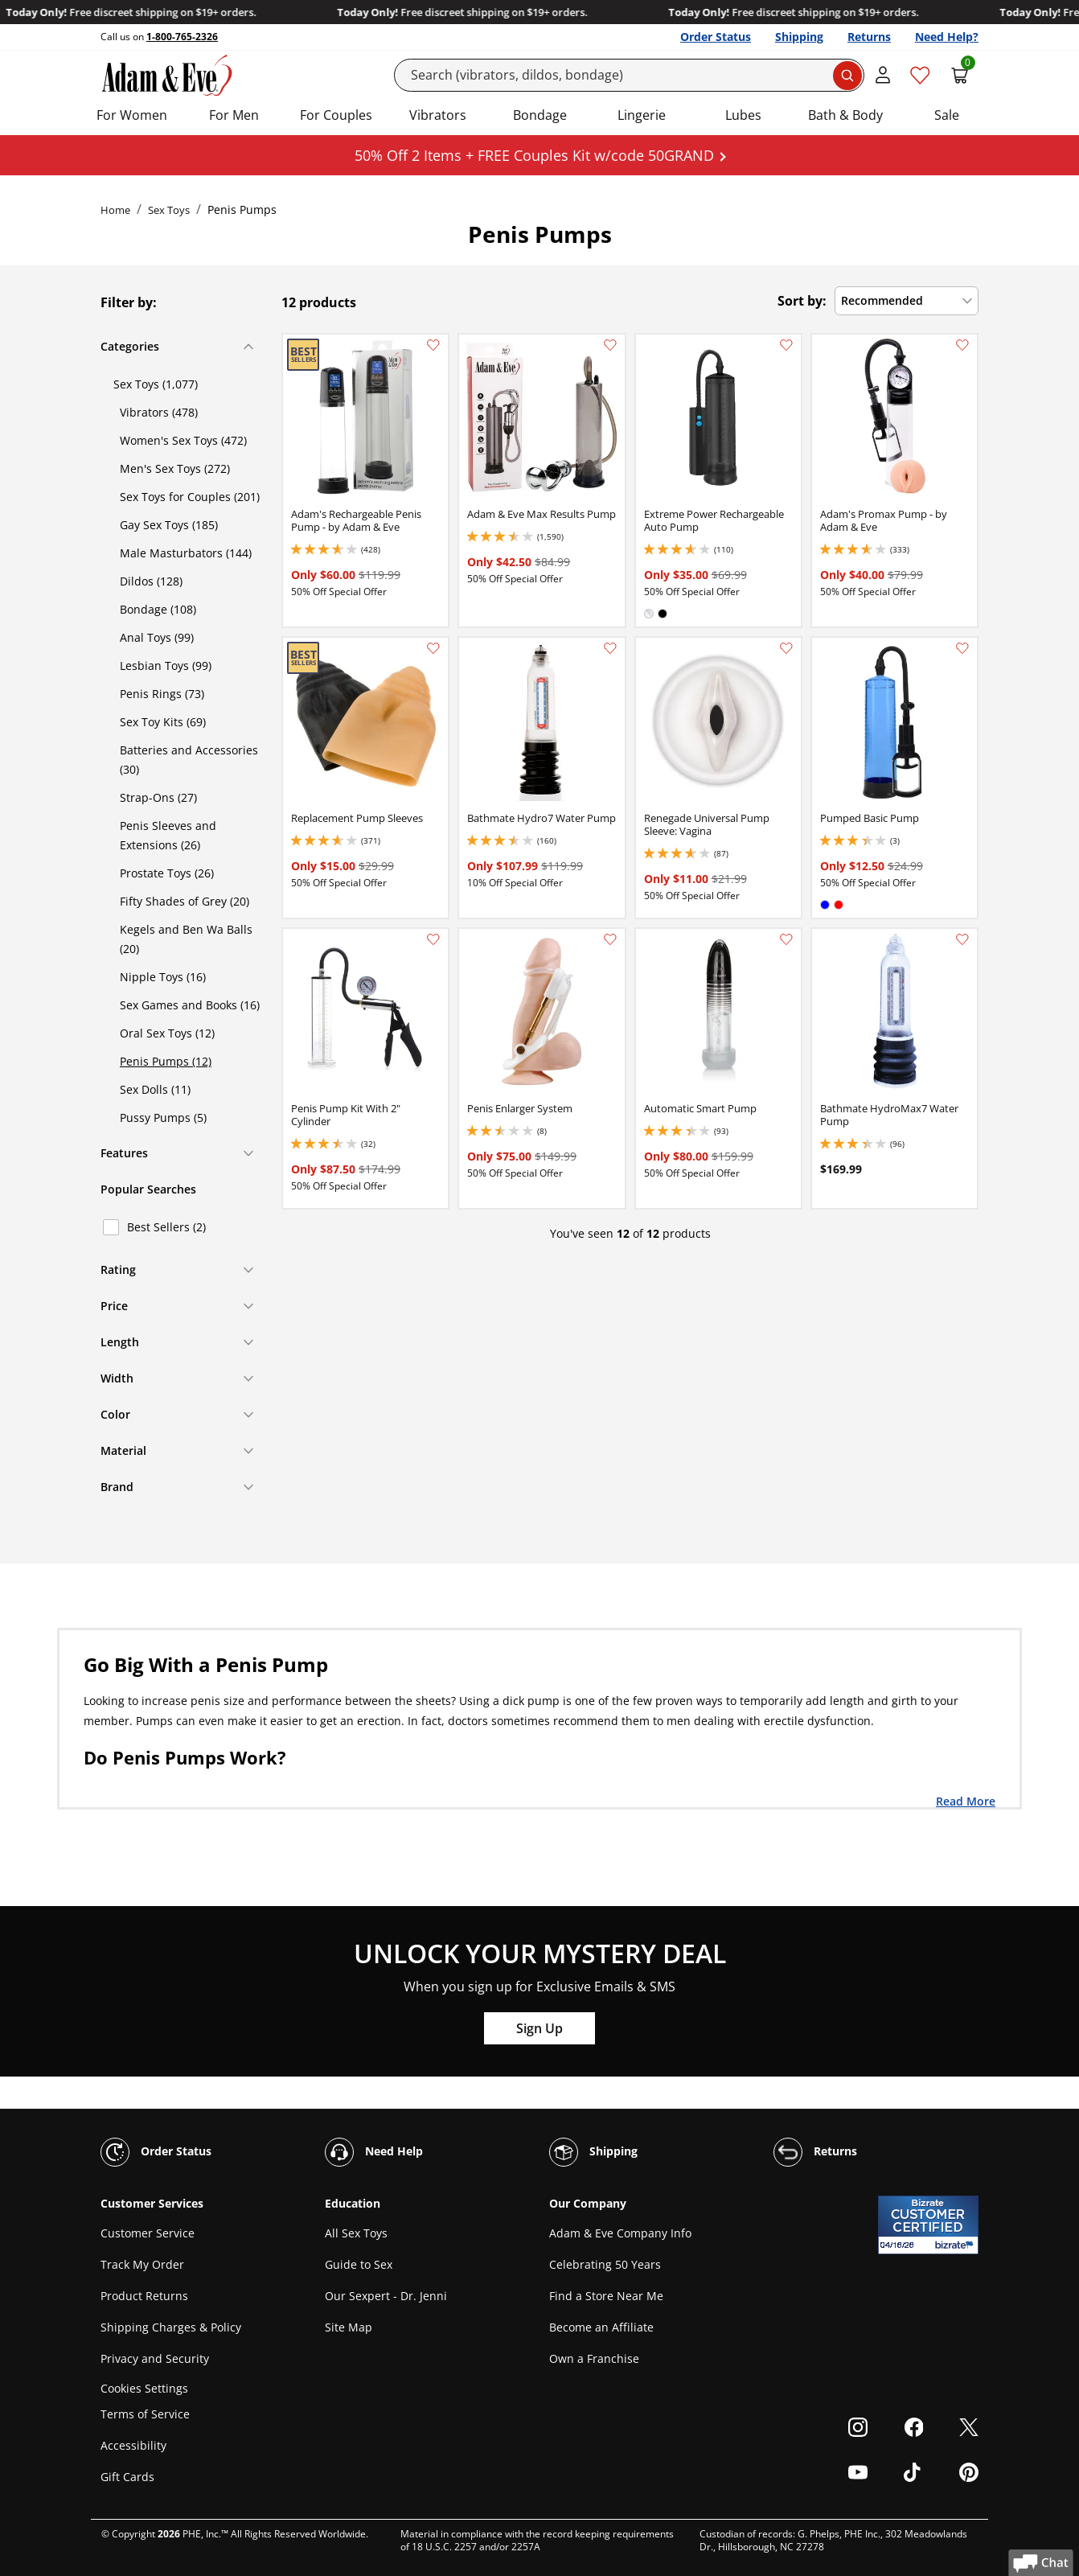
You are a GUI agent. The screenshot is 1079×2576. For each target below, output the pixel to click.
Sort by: (802, 301)
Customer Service (148, 2233)
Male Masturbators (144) (186, 553)
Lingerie (641, 115)
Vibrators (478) (159, 412)
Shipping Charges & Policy (171, 2327)
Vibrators (437, 115)
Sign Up (539, 2028)
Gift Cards (127, 2476)
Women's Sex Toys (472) (183, 440)
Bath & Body (845, 115)
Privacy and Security (155, 2358)
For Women (131, 115)
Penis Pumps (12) (165, 1061)
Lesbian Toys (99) (165, 665)
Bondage (540, 115)
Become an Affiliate (601, 2327)
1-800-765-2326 (182, 36)
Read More (965, 1800)
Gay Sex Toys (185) (169, 524)
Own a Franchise (594, 2358)
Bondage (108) (158, 609)
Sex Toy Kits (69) (163, 721)
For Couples (336, 115)
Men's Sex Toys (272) (175, 468)
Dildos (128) (151, 581)
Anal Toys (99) (157, 637)
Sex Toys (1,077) (155, 384)
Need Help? (946, 36)
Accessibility (133, 2445)
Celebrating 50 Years (605, 2264)
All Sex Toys (356, 2233)
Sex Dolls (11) (155, 1089)
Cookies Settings (144, 2388)
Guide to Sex (358, 2264)
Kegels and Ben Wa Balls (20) (186, 939)
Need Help (374, 2152)
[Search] (629, 75)
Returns (869, 36)
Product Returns (144, 2295)
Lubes (743, 115)
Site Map (348, 2327)
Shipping (799, 36)
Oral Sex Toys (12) (167, 1033)
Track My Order (142, 2264)
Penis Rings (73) (162, 693)
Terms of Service (145, 2414)
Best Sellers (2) (166, 1227)
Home (115, 210)
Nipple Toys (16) (163, 976)
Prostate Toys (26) (167, 873)
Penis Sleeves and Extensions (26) (168, 835)
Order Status (715, 36)
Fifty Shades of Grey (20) (184, 901)
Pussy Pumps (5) (163, 1117)
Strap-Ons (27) (158, 797)
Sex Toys (169, 210)
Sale (946, 115)
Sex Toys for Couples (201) (190, 496)
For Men (234, 115)
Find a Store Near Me (606, 2295)
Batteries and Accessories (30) (189, 759)
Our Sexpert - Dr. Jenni (386, 2295)
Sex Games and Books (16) (190, 1005)
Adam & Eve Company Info (620, 2233)
